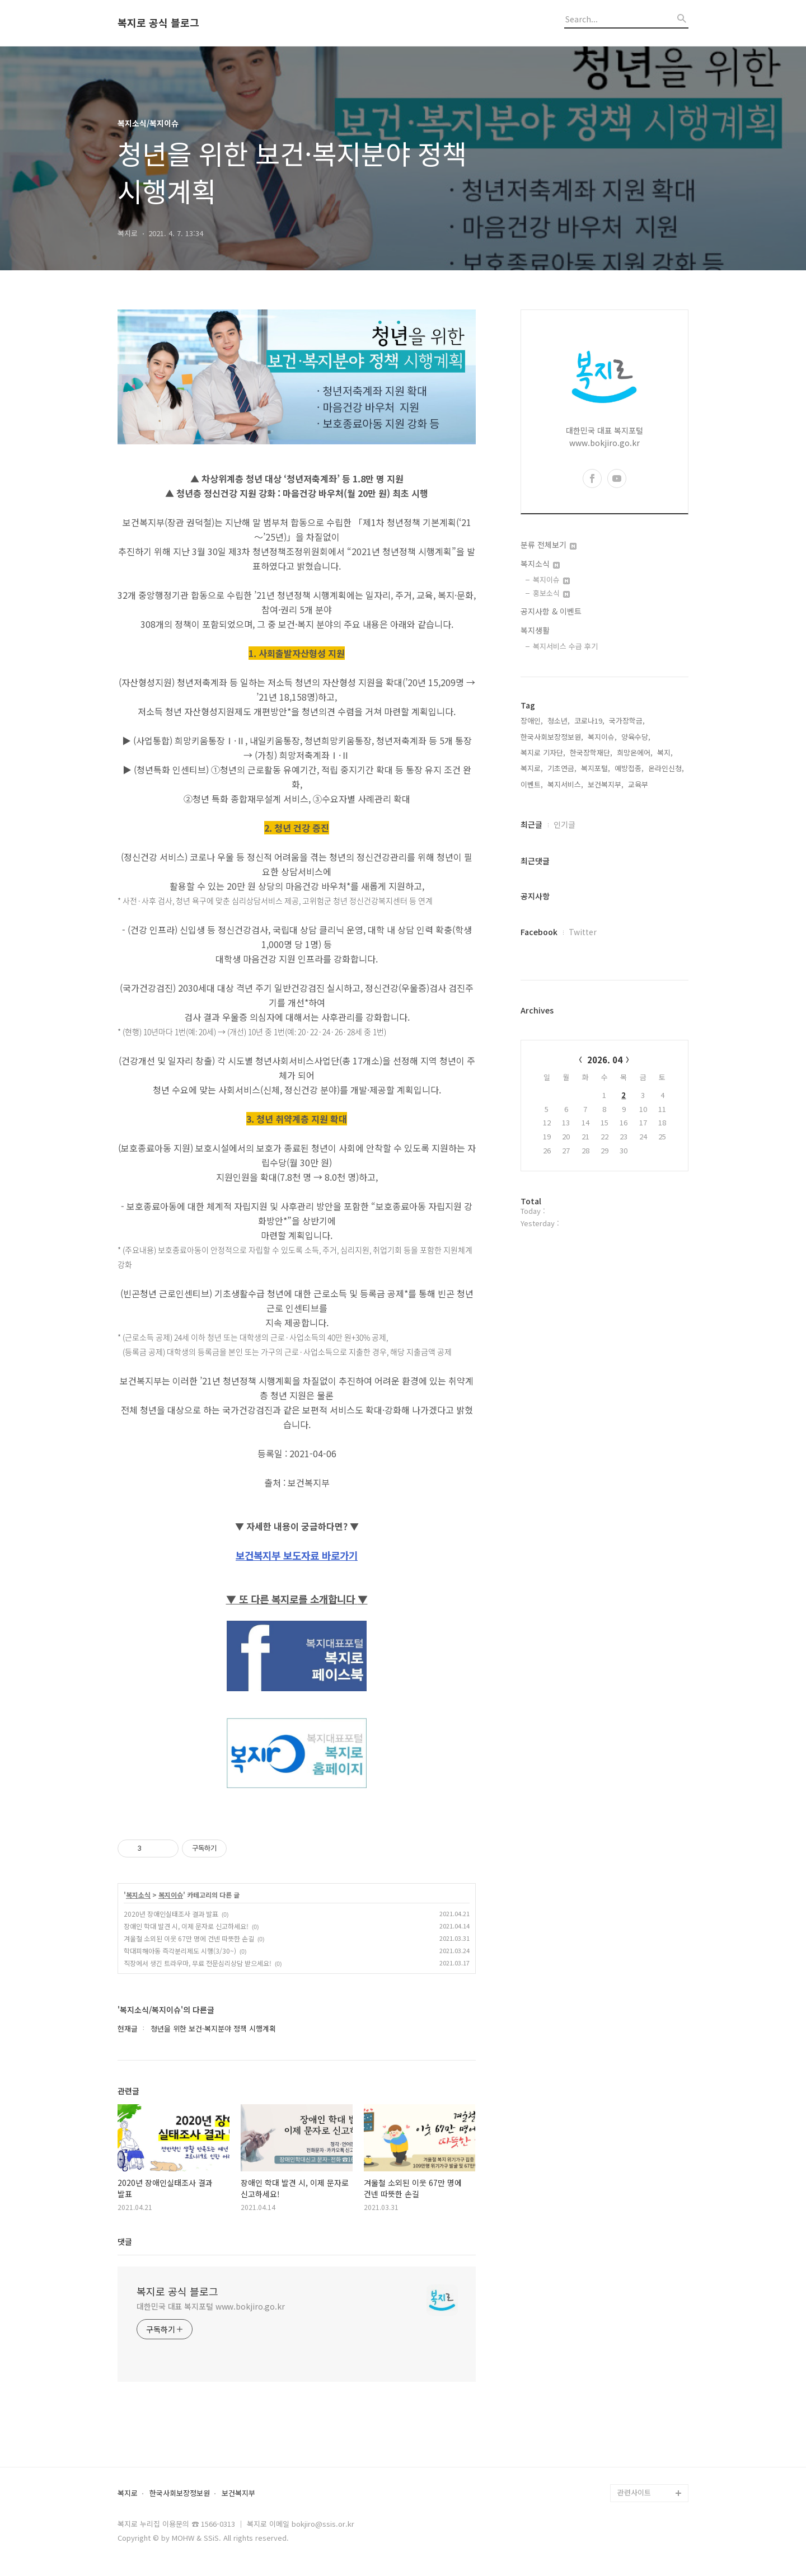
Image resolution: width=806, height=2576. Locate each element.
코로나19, (589, 720)
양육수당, (635, 736)
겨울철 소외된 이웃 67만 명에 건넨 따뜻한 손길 (189, 1938)
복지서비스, (565, 784)
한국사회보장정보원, (552, 736)
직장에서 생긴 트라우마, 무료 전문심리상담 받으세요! (197, 1963)
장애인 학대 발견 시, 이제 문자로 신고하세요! (186, 1926)
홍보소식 (551, 593)
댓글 (125, 2241)
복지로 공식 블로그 (158, 23)
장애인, (532, 720)
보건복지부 (238, 2493)
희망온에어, (635, 752)
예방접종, (629, 768)
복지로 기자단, (543, 752)
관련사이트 (634, 2492)
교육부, (639, 784)
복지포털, (595, 768)
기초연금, (562, 768)
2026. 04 (604, 1060)
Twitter (583, 931)
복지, (665, 752)
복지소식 (138, 1894)
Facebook (539, 931)
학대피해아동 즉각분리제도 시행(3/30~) (180, 1950)
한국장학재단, (591, 752)
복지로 (128, 2493)
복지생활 (535, 630)
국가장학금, (627, 720)
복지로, (532, 768)
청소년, (558, 720)
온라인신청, (666, 768)
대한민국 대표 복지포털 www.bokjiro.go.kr (211, 2306)
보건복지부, (606, 784)
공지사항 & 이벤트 (551, 611)
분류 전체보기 (549, 544)
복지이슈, (602, 736)
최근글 (531, 824)
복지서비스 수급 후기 (565, 646)
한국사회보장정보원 (179, 2493)
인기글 (564, 824)
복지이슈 (170, 1894)
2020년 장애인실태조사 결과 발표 (171, 1913)
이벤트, (532, 784)
